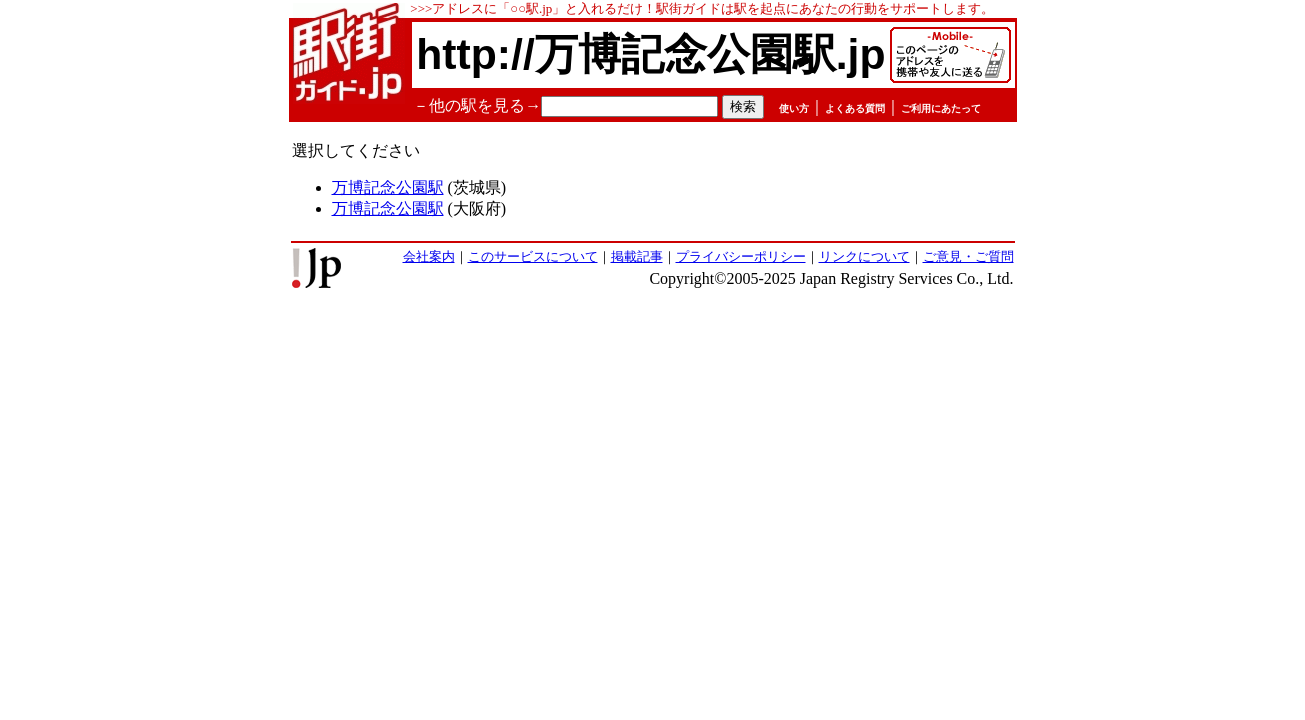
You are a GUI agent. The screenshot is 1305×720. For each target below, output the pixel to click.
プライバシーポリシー (741, 256)
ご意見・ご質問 (968, 256)
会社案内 (429, 256)
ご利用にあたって (941, 108)
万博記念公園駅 (388, 187)
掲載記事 (637, 256)
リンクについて (864, 256)
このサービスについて (533, 256)
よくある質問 (855, 108)
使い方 (794, 108)
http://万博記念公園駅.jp (650, 54)
